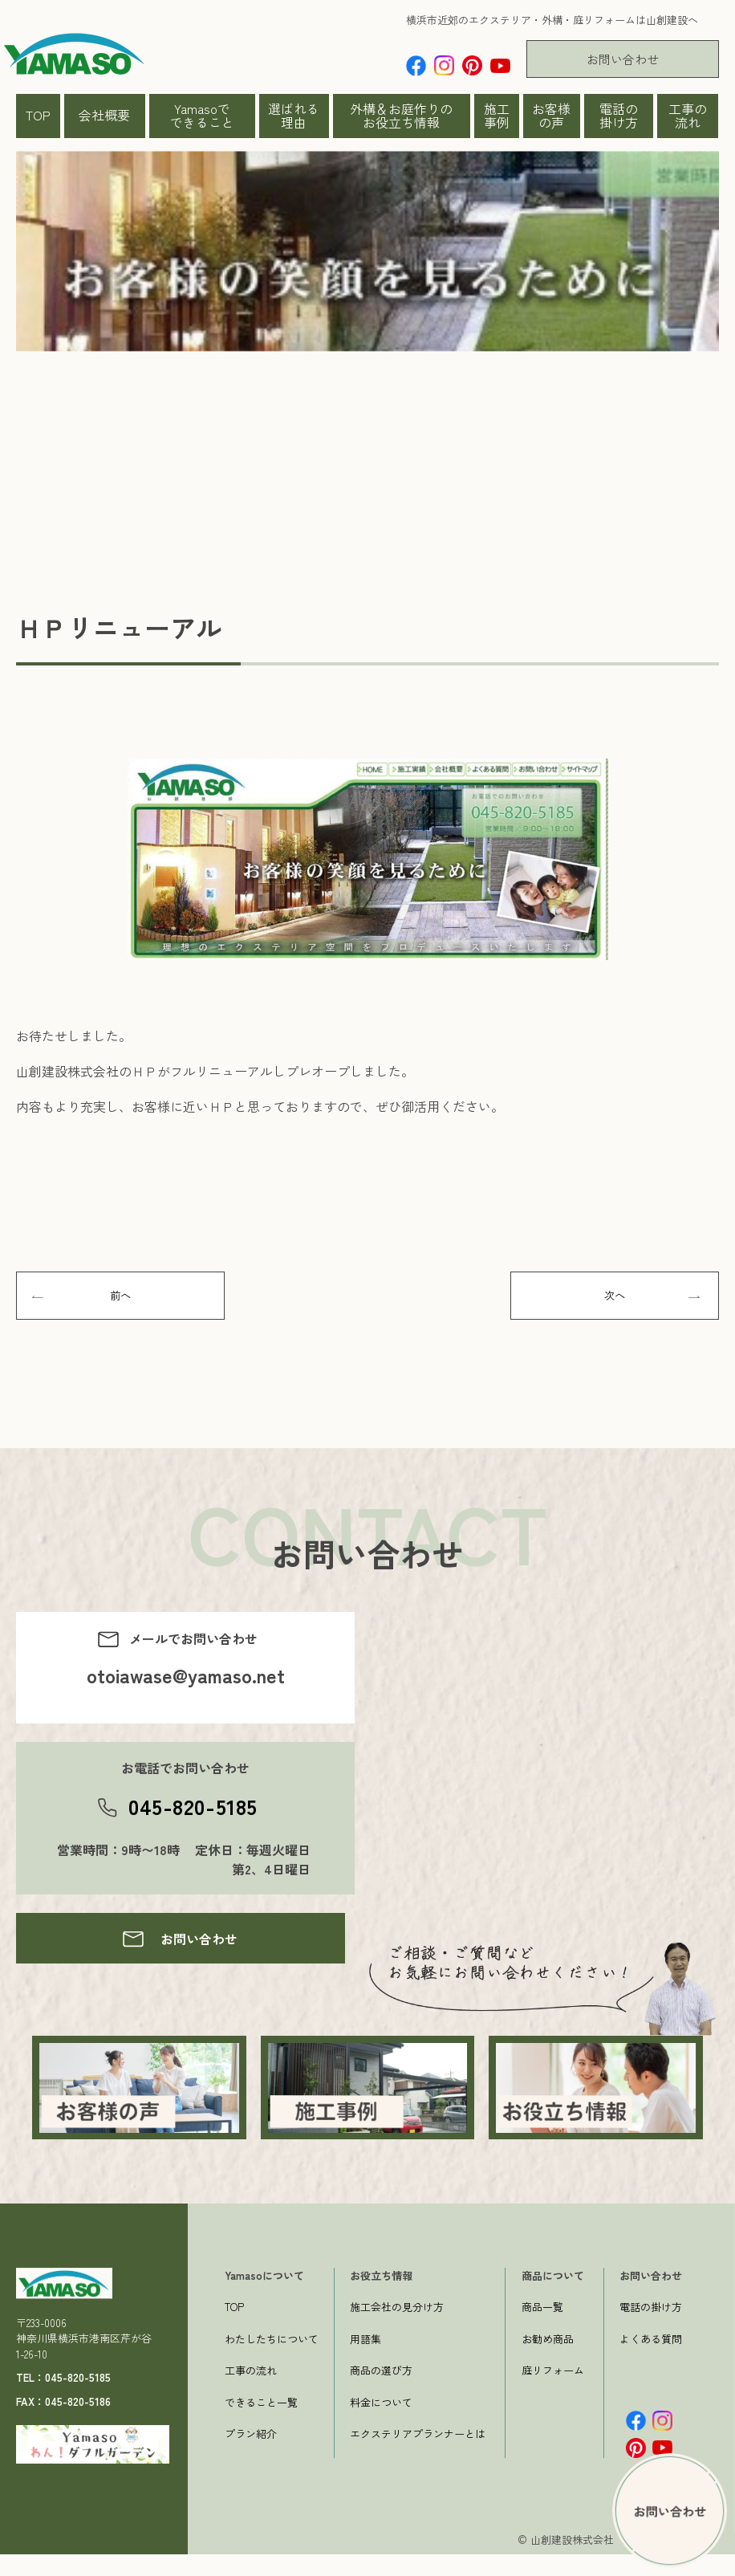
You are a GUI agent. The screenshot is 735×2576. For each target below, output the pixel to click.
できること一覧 (261, 2424)
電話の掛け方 (618, 115)
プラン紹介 (251, 2456)
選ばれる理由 (293, 115)
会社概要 (104, 114)
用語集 (365, 2360)
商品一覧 (542, 2329)
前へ (120, 1300)
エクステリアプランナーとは (417, 2456)
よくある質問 (650, 2360)
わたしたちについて (272, 2360)
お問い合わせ (623, 59)
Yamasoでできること (202, 115)
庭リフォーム (553, 2392)
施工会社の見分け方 (397, 2329)
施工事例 (497, 115)
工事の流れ (687, 115)
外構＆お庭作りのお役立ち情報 (401, 115)
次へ (614, 1300)
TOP (38, 114)
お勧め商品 (548, 2360)
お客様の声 (551, 115)
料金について (381, 2424)
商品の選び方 (381, 2392)
